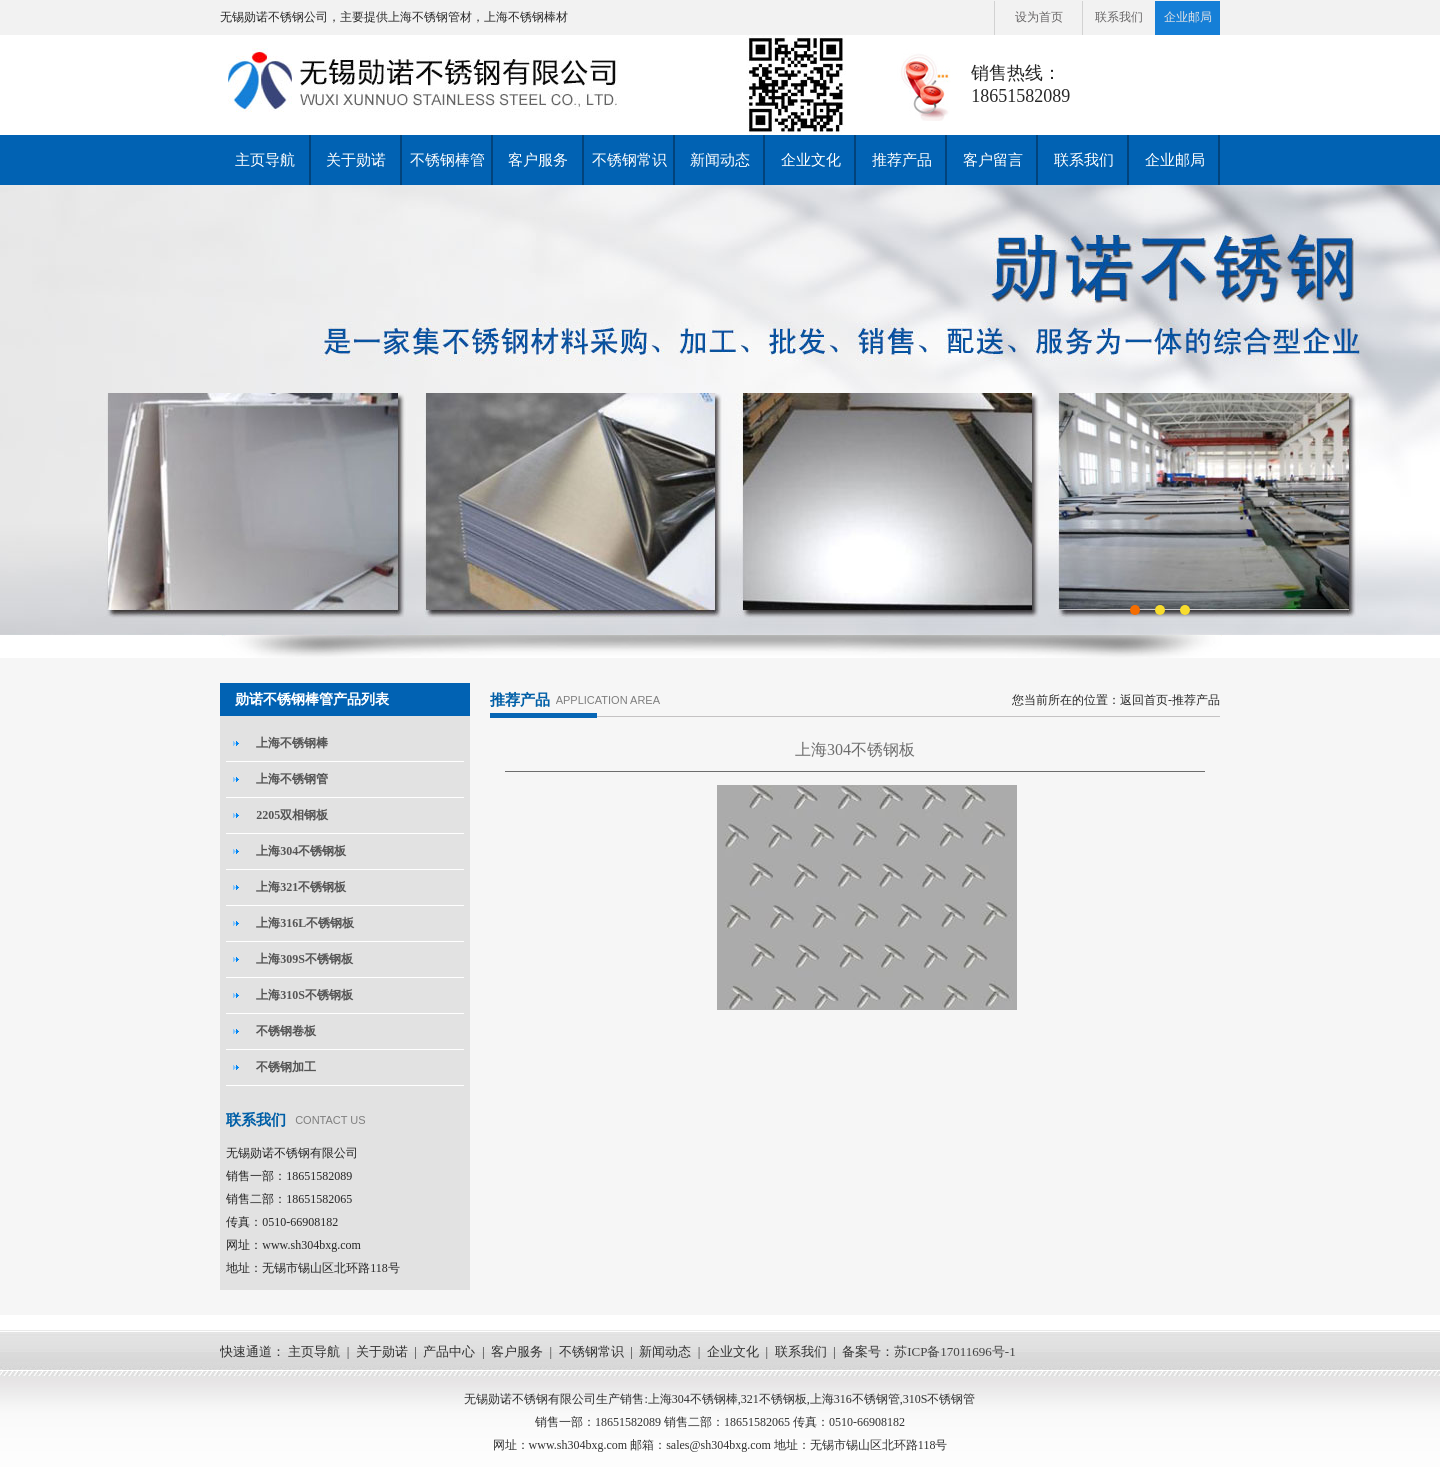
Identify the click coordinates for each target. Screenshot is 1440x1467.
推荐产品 (902, 160)
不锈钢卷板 (286, 1031)
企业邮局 (1188, 17)
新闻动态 (720, 160)
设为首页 (1039, 17)
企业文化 (811, 160)
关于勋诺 (356, 160)
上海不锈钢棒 (292, 743)
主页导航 (265, 160)
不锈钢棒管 (447, 160)
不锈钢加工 (286, 1067)
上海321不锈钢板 (301, 887)
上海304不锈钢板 (301, 851)
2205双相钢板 (292, 815)
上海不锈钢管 (292, 779)
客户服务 (538, 160)
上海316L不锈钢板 (305, 923)
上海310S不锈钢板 (304, 995)
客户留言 (993, 160)
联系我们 (1119, 17)
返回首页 (1144, 700)
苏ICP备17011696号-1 (955, 1351)
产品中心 (449, 1351)
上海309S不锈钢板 (304, 959)
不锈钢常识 (629, 160)
